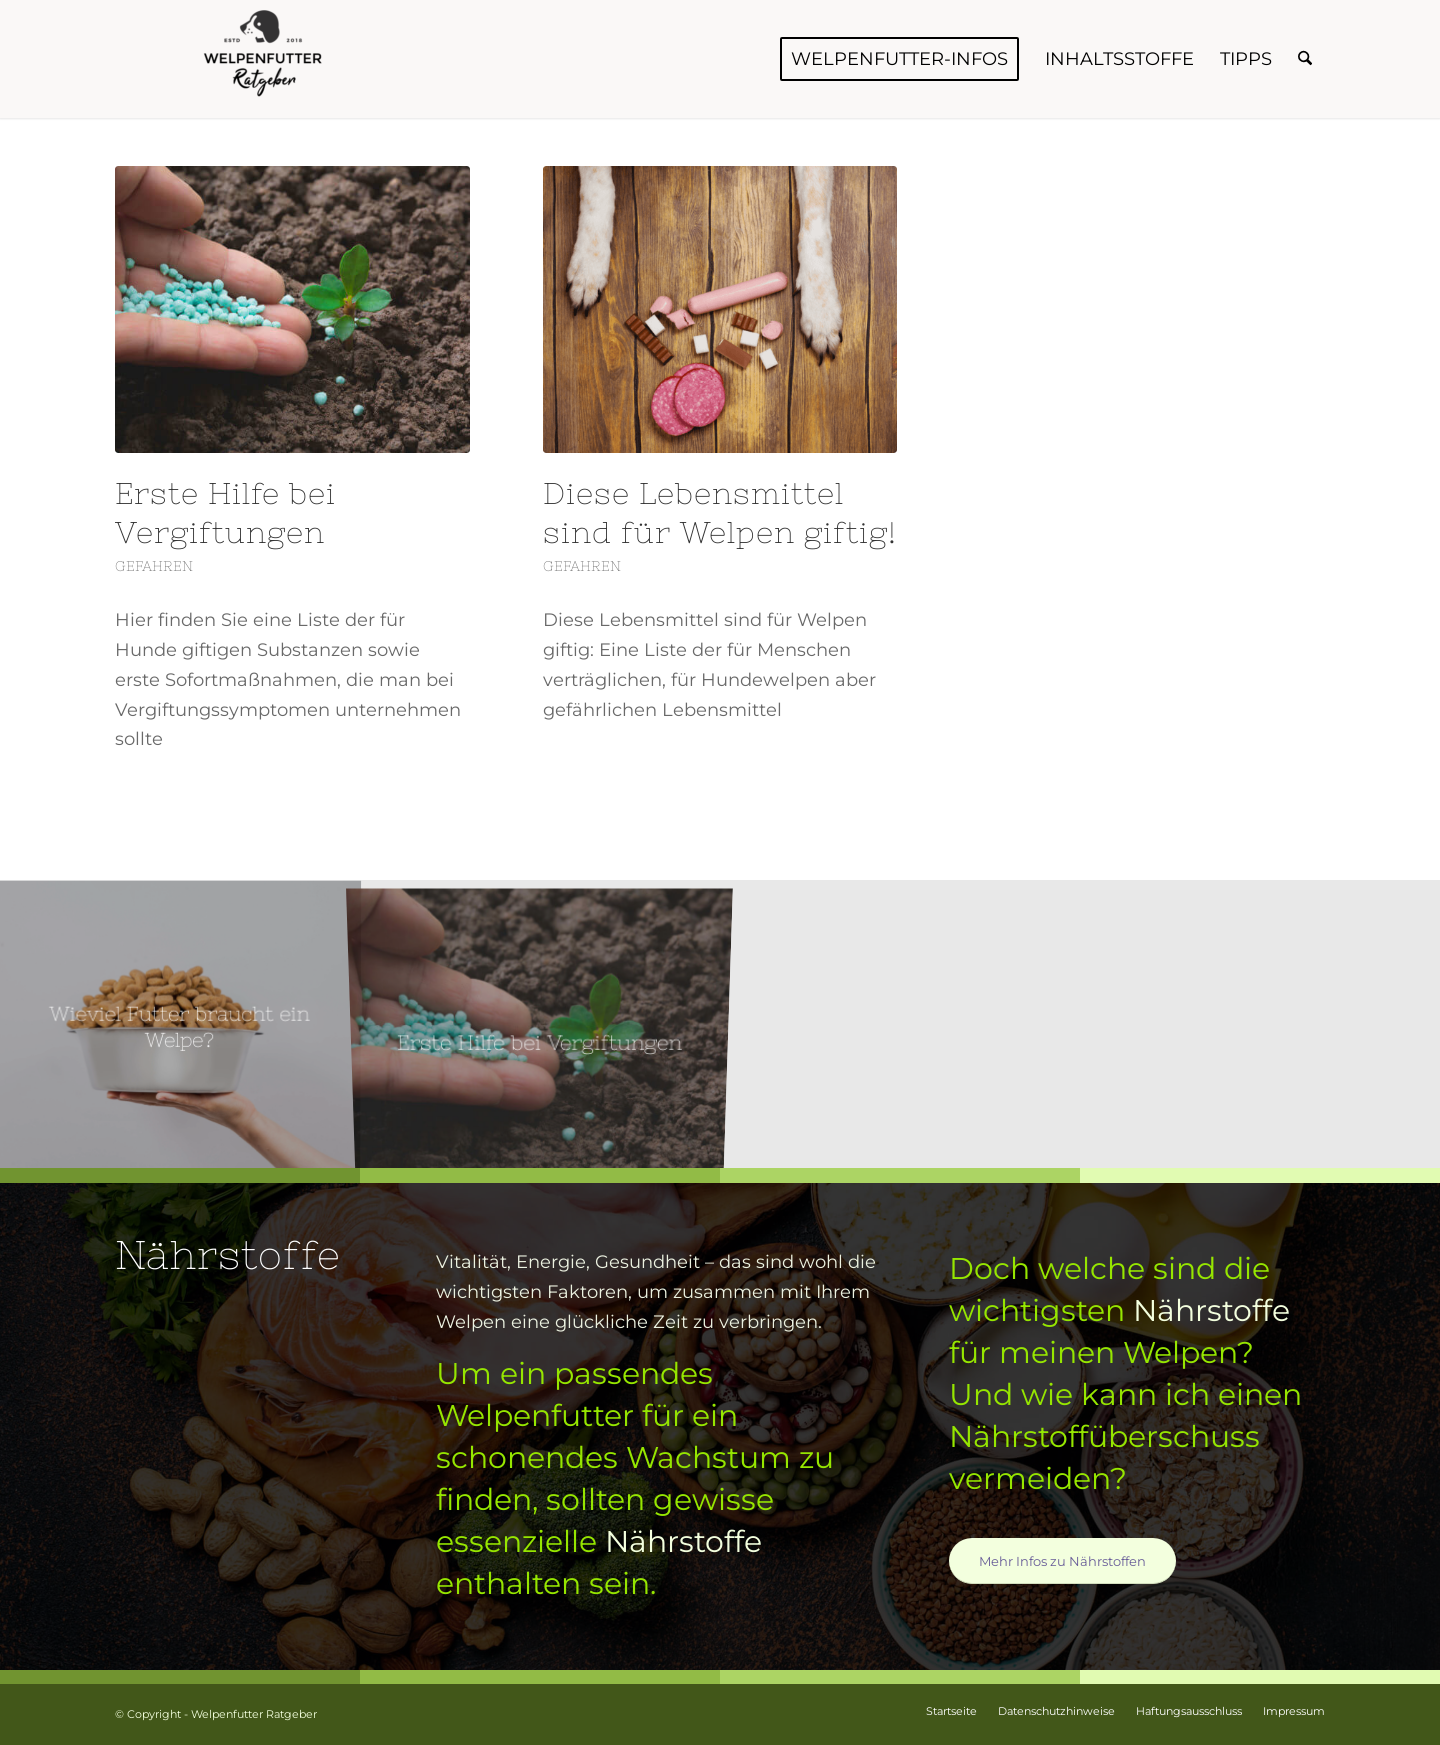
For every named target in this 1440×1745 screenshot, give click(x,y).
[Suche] (1305, 59)
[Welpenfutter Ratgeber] (265, 59)
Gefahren (154, 566)
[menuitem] (899, 59)
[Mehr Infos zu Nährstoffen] (1062, 1561)
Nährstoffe (683, 1541)
